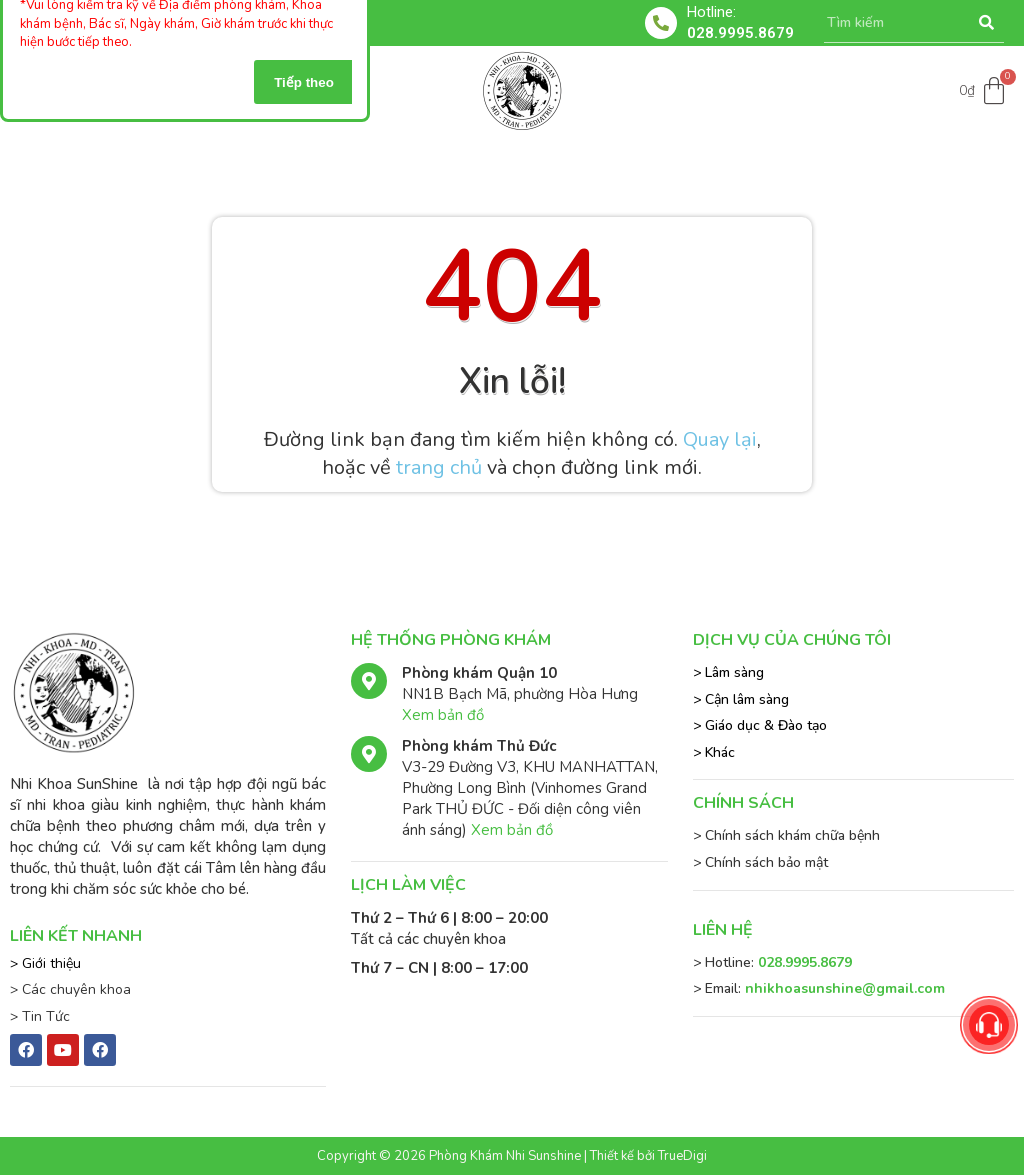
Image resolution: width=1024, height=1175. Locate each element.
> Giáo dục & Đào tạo (760, 725)
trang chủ (439, 467)
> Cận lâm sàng (741, 699)
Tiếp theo (304, 82)
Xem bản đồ (443, 715)
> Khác (714, 752)
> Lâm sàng (728, 672)
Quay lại (720, 439)
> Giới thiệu (45, 963)
